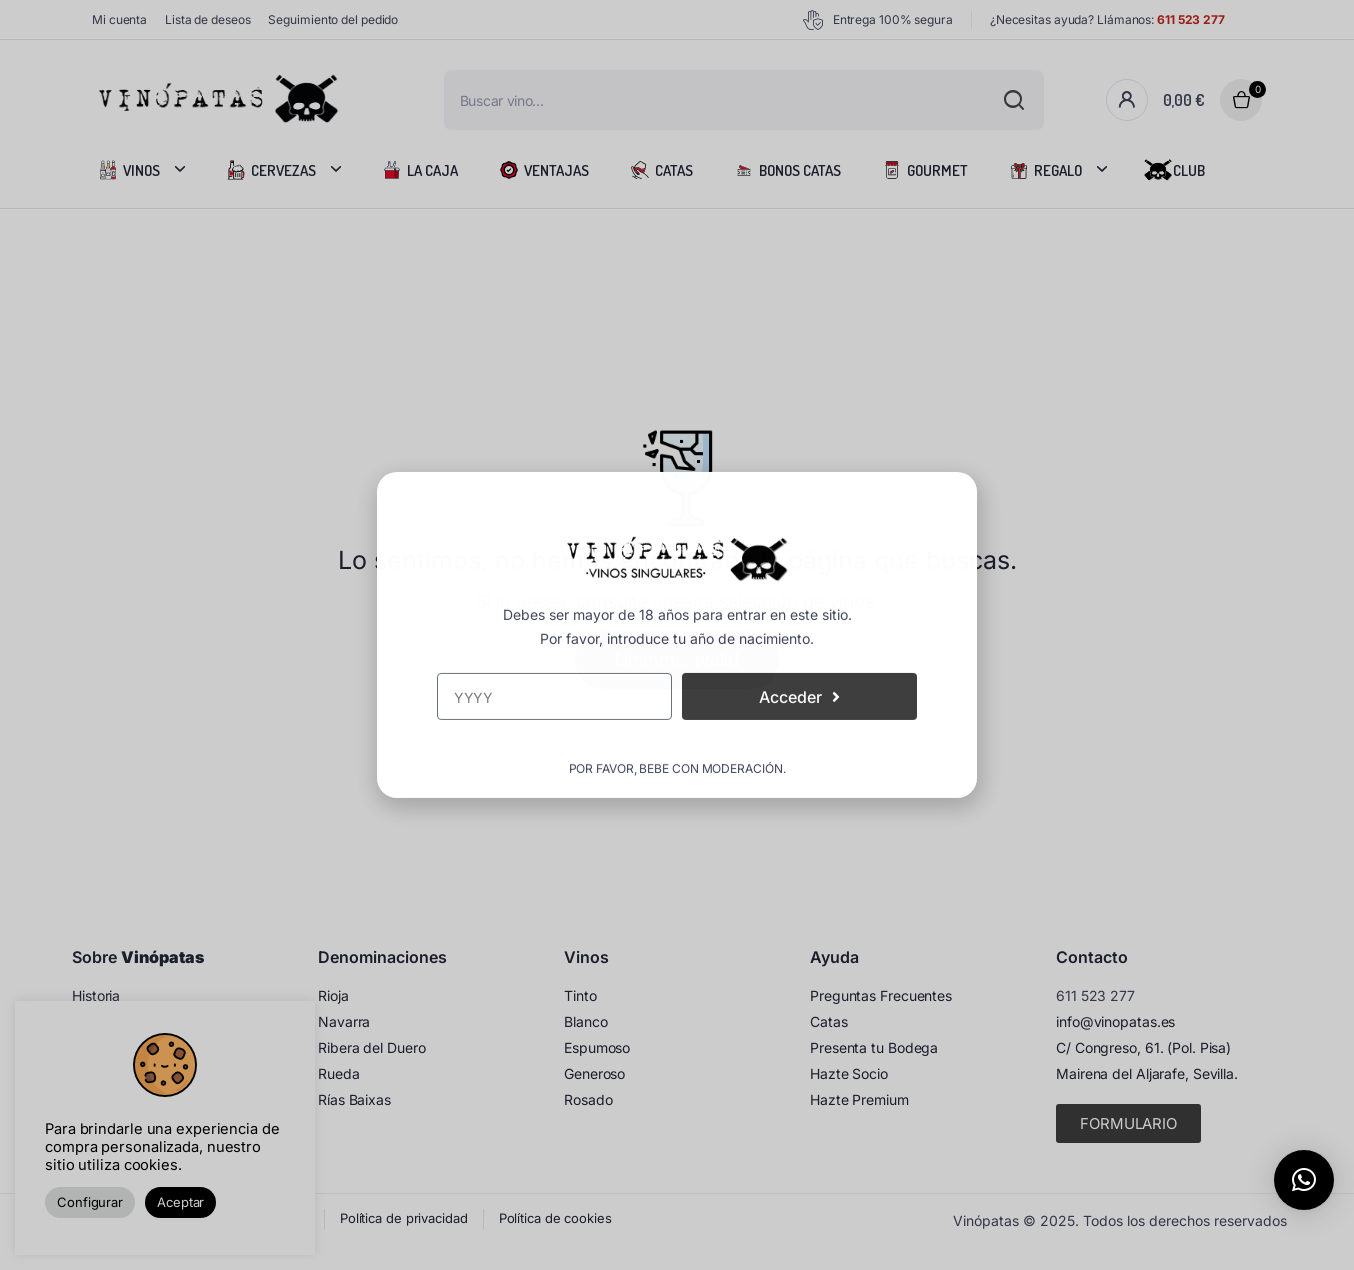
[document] (677, 635)
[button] (1304, 1180)
